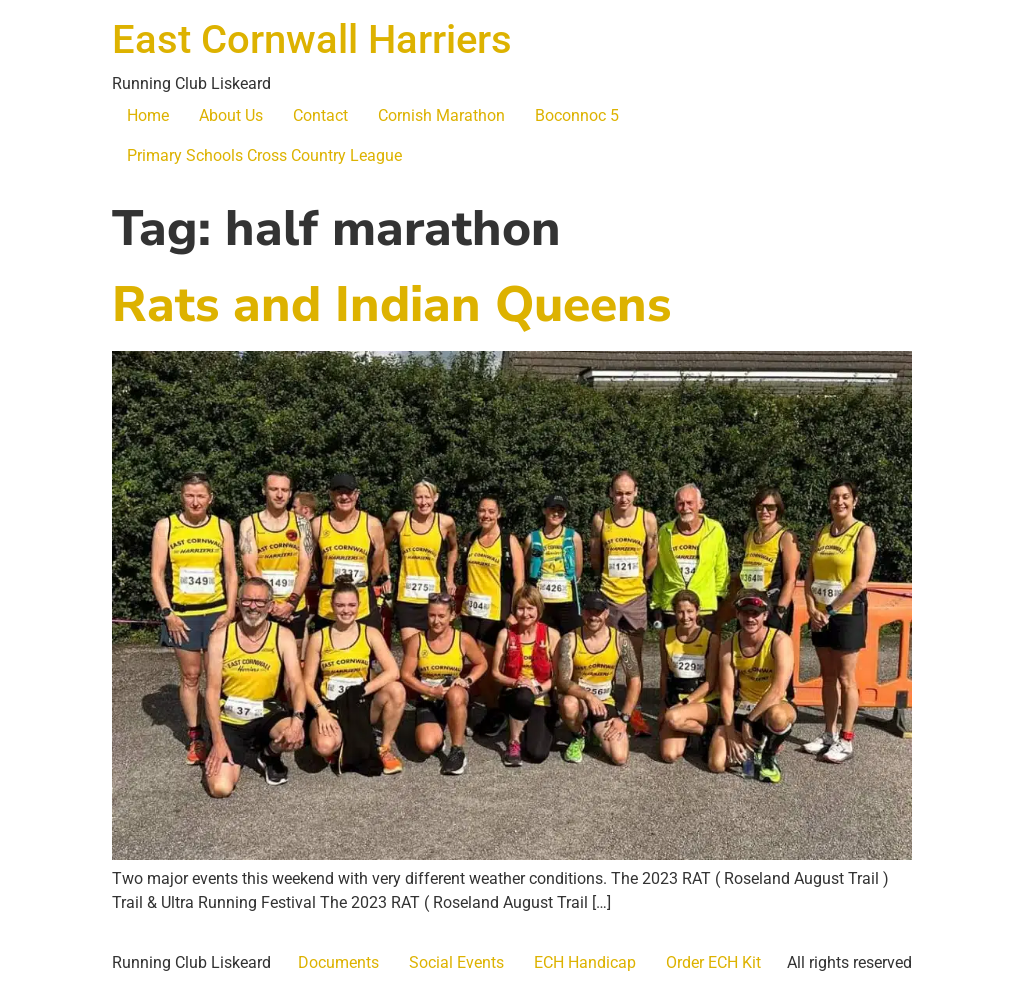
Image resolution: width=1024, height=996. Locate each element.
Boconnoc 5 (577, 115)
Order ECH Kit (713, 962)
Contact (320, 115)
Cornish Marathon (441, 115)
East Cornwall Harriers (312, 39)
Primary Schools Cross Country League (264, 155)
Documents (338, 962)
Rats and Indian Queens (391, 305)
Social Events (456, 962)
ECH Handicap (585, 962)
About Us (231, 115)
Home (148, 115)
